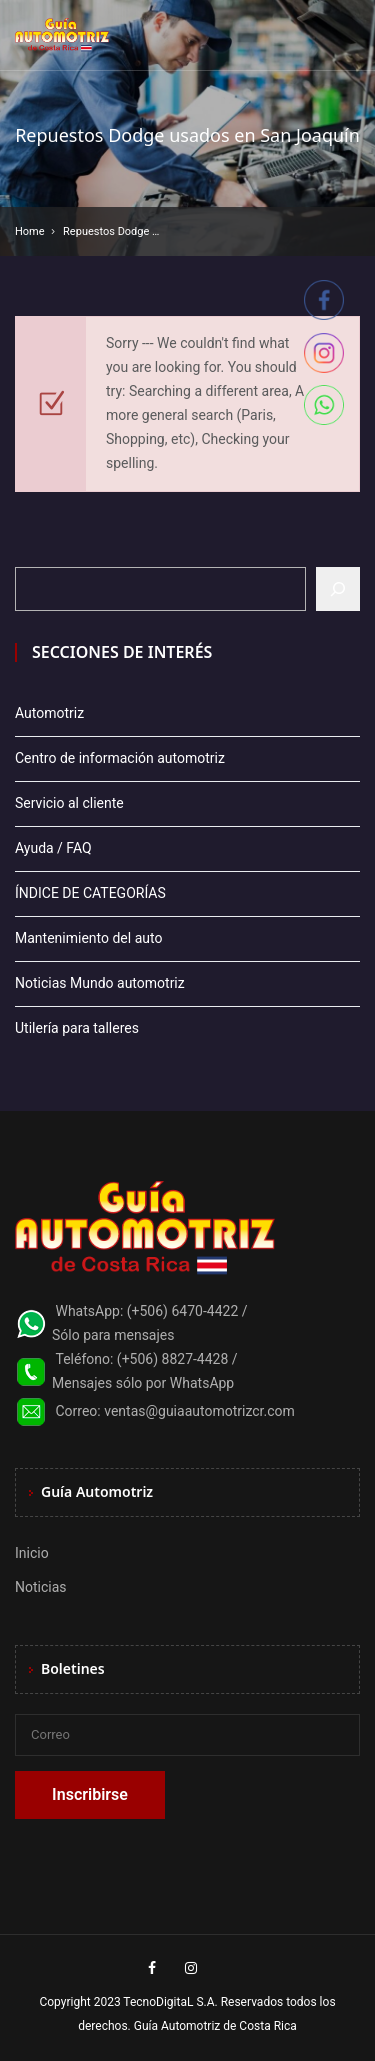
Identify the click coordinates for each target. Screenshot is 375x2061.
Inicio (32, 1553)
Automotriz (49, 713)
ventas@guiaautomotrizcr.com (199, 1411)
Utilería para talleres (77, 1028)
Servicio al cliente (69, 803)
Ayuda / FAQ (53, 848)
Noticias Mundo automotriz (100, 983)
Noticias (41, 1587)
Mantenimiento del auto (88, 938)
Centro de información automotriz (120, 758)
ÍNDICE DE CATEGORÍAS (90, 893)
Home (30, 231)
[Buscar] (338, 589)
